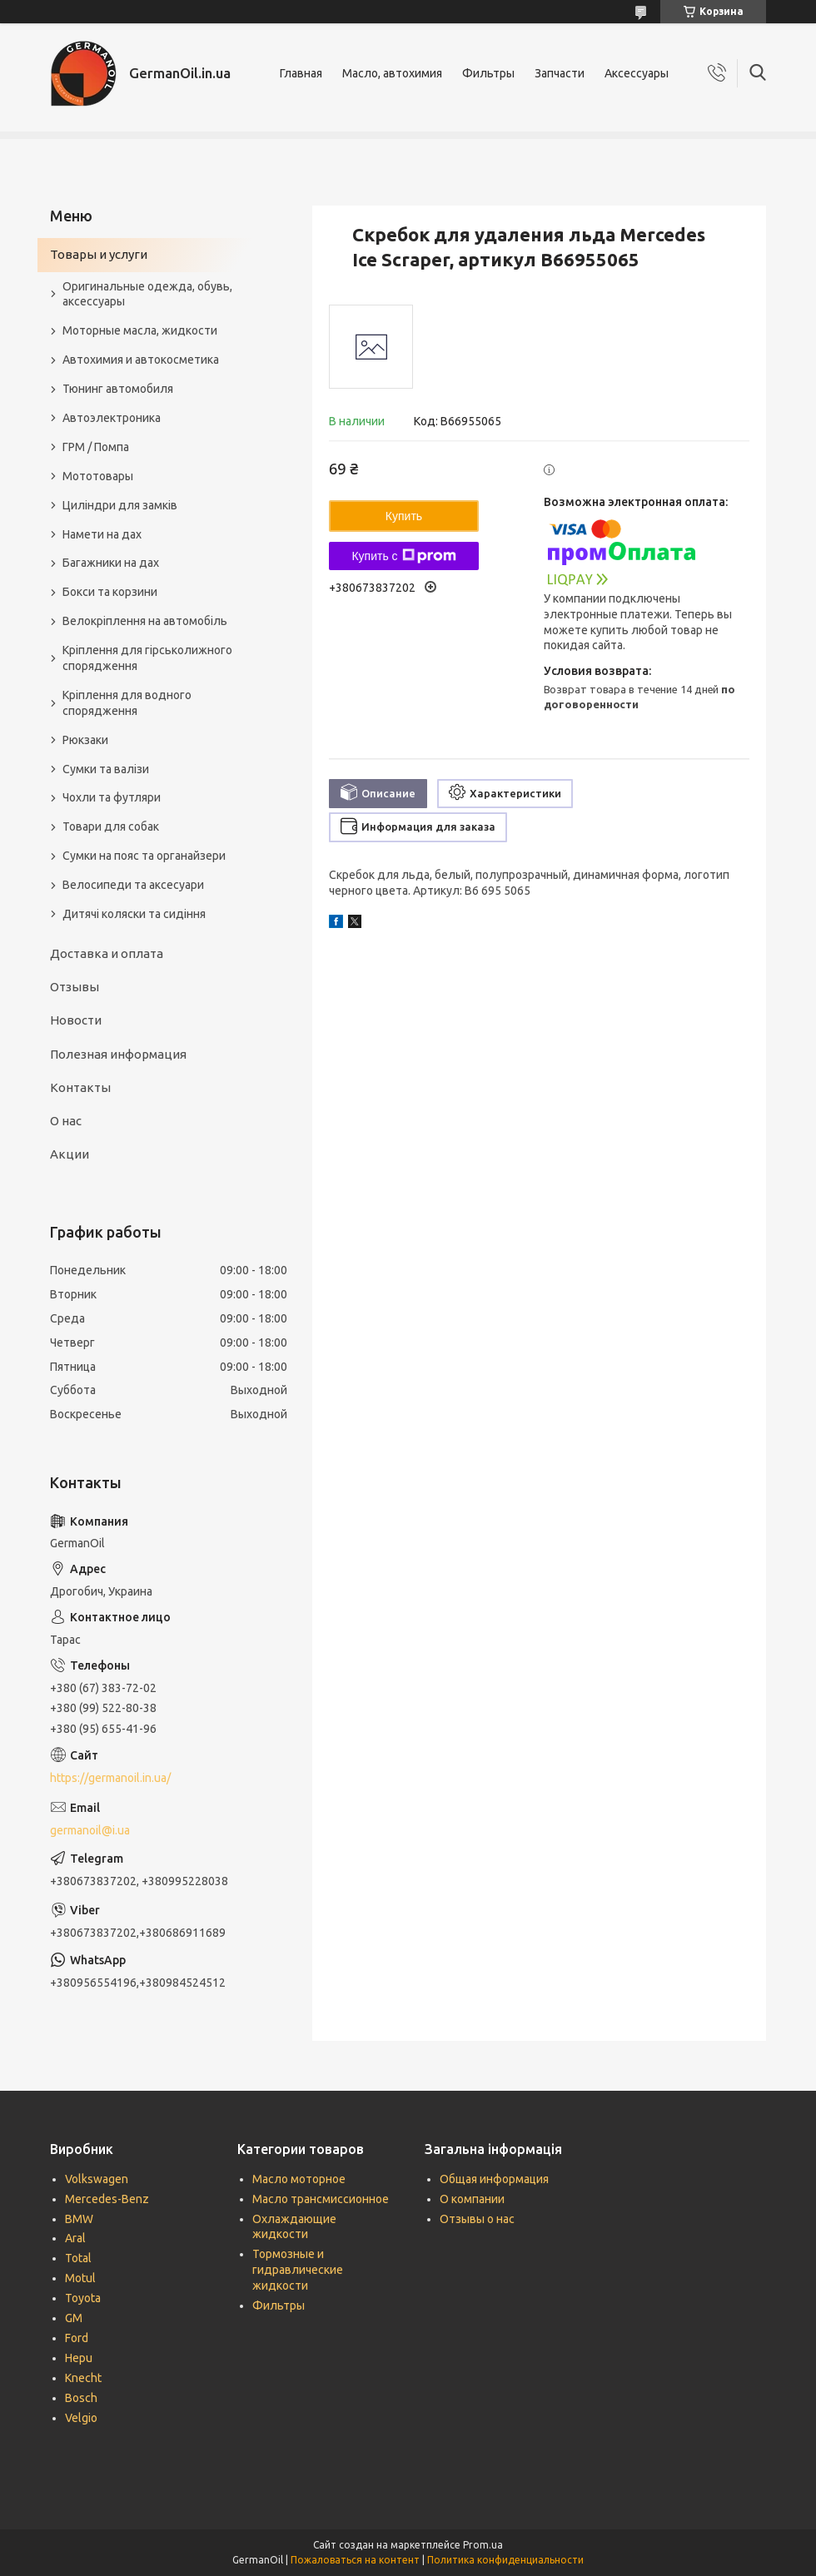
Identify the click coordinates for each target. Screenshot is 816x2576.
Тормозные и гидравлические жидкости (297, 2269)
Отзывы (74, 987)
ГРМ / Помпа (95, 447)
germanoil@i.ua (90, 1830)
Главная (301, 73)
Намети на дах (102, 534)
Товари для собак (110, 826)
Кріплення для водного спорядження (127, 702)
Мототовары (97, 476)
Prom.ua (483, 2544)
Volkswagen (96, 2179)
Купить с (403, 555)
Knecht (83, 2378)
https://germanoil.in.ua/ (110, 1777)
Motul (80, 2278)
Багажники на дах (110, 562)
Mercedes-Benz (107, 2199)
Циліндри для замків (119, 505)
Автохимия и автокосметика (140, 359)
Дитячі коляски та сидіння (134, 914)
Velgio (81, 2418)
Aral (75, 2238)
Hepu (78, 2358)
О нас (66, 1121)
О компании (472, 2199)
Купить (404, 516)
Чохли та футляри (111, 797)
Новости (76, 1020)
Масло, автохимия (392, 73)
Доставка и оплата (106, 953)
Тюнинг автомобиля (117, 388)
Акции (69, 1154)
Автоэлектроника (111, 417)
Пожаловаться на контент (355, 2559)
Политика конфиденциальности (505, 2559)
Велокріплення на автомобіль (144, 621)
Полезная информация (118, 1054)
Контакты (80, 1087)
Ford (76, 2338)
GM (73, 2318)
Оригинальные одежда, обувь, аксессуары (147, 294)
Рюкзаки (85, 740)
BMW (79, 2219)
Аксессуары (637, 73)
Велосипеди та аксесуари (133, 884)
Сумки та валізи (105, 769)
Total (78, 2258)
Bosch (81, 2398)
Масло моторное (299, 2179)
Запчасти (560, 73)
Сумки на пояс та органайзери (144, 855)
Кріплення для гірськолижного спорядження (147, 658)
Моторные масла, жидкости (139, 330)
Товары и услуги (98, 254)
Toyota (83, 2298)
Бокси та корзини (109, 591)
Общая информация (494, 2179)
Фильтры (488, 73)
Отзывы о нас (477, 2219)
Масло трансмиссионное (320, 2199)
